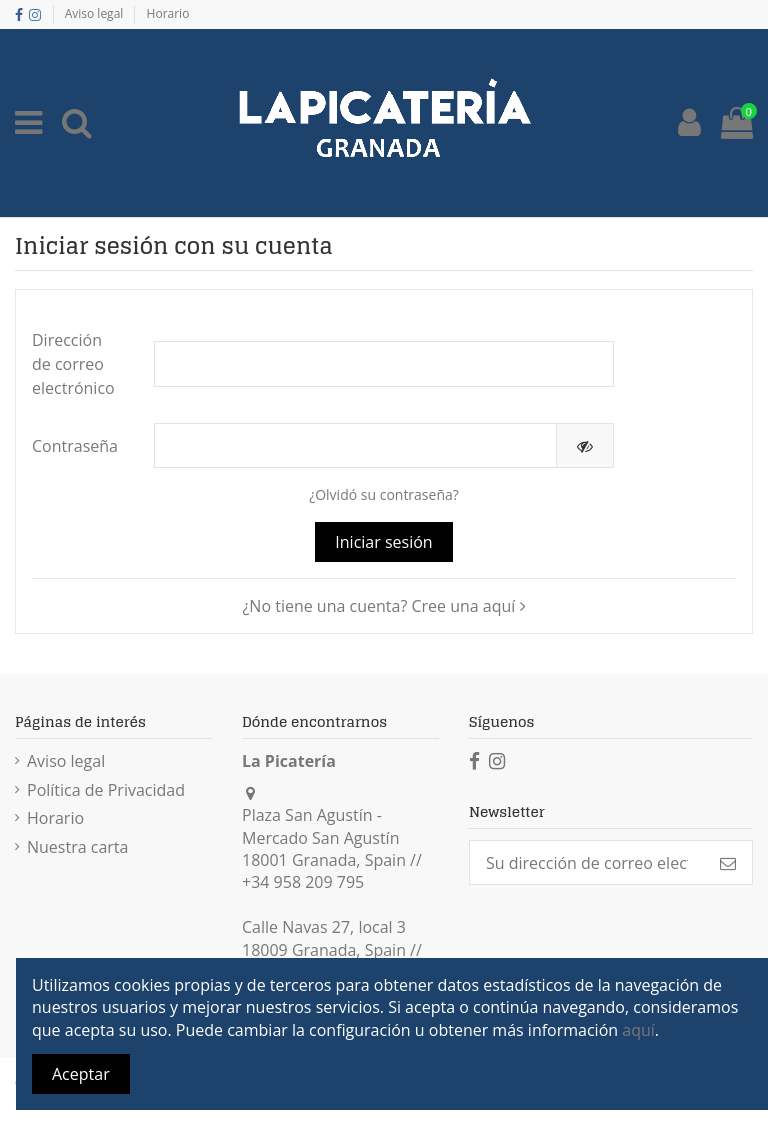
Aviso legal (96, 13)
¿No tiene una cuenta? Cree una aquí (383, 606)
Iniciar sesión (383, 542)
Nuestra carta (77, 847)
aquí (638, 1030)
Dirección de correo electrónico (73, 364)
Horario (168, 13)
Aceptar (81, 1074)
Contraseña (75, 446)
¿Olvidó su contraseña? (384, 494)
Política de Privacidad (106, 790)
